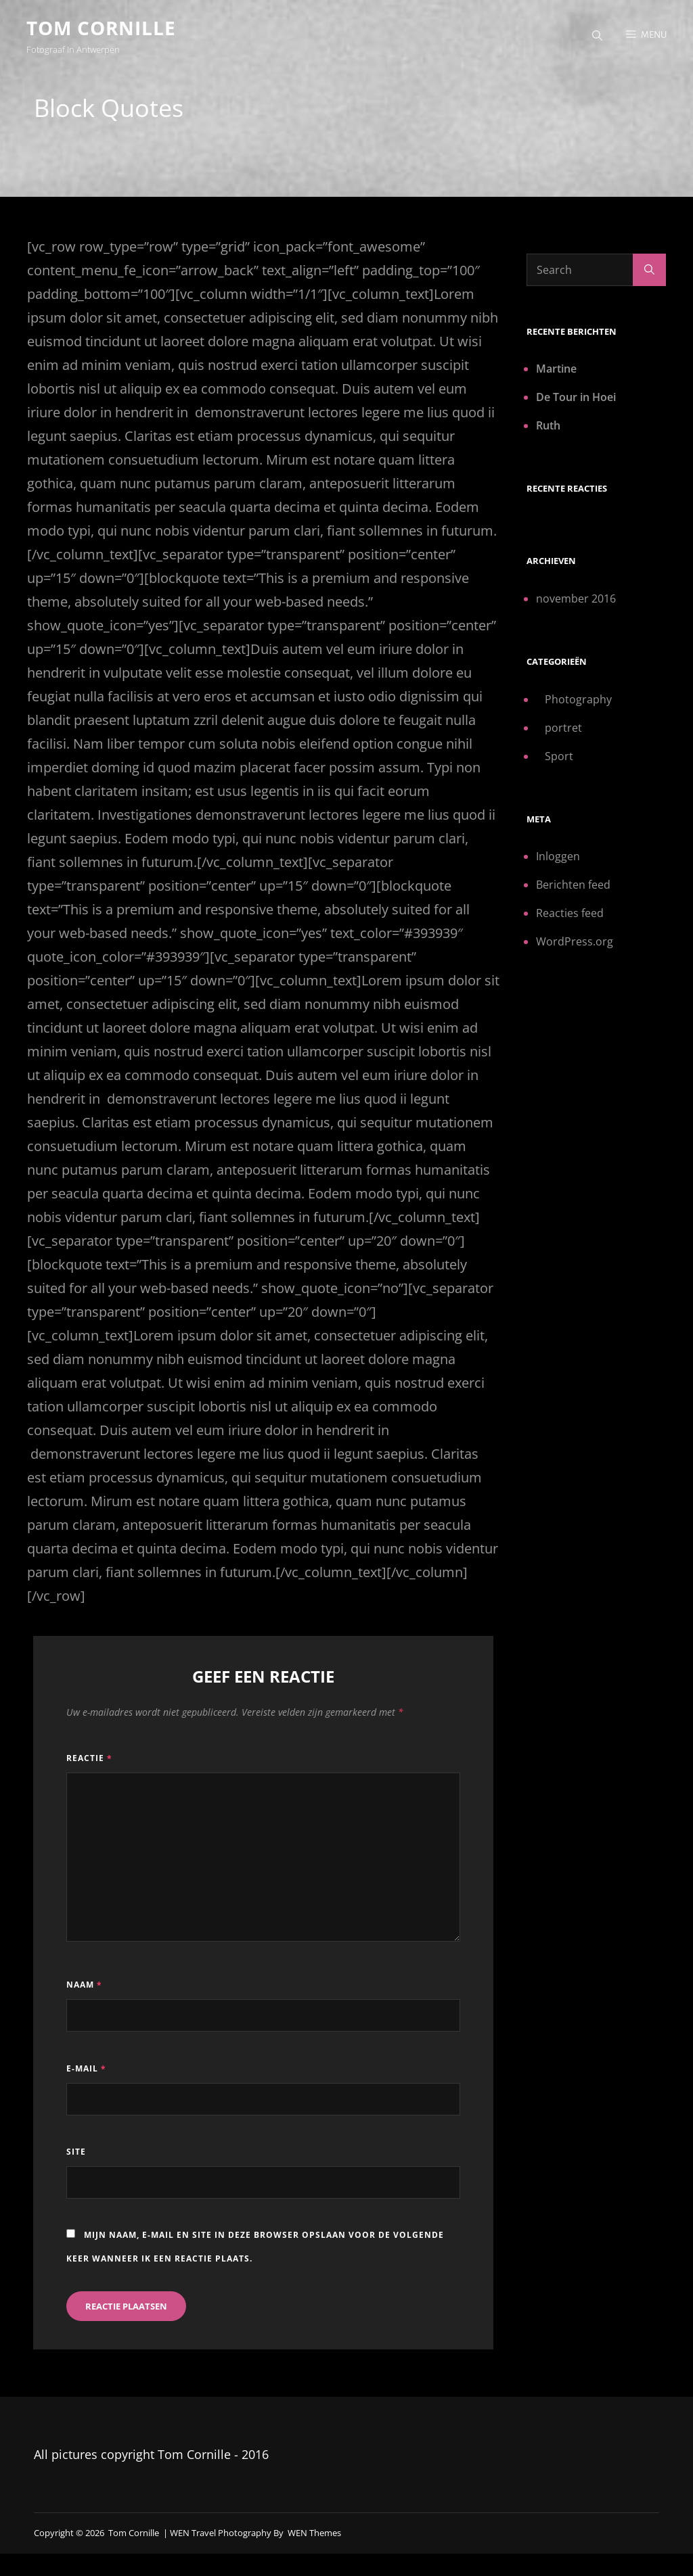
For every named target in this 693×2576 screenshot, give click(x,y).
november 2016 (576, 601)
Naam (84, 1988)
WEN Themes (314, 2536)
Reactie (89, 1761)
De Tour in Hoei (576, 400)
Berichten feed (573, 888)
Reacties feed (570, 916)
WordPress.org (574, 944)
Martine (556, 372)
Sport (559, 759)
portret (563, 731)
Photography (578, 702)
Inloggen (558, 859)
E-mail (86, 2072)
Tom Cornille (102, 28)
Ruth (548, 428)
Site (76, 2155)
